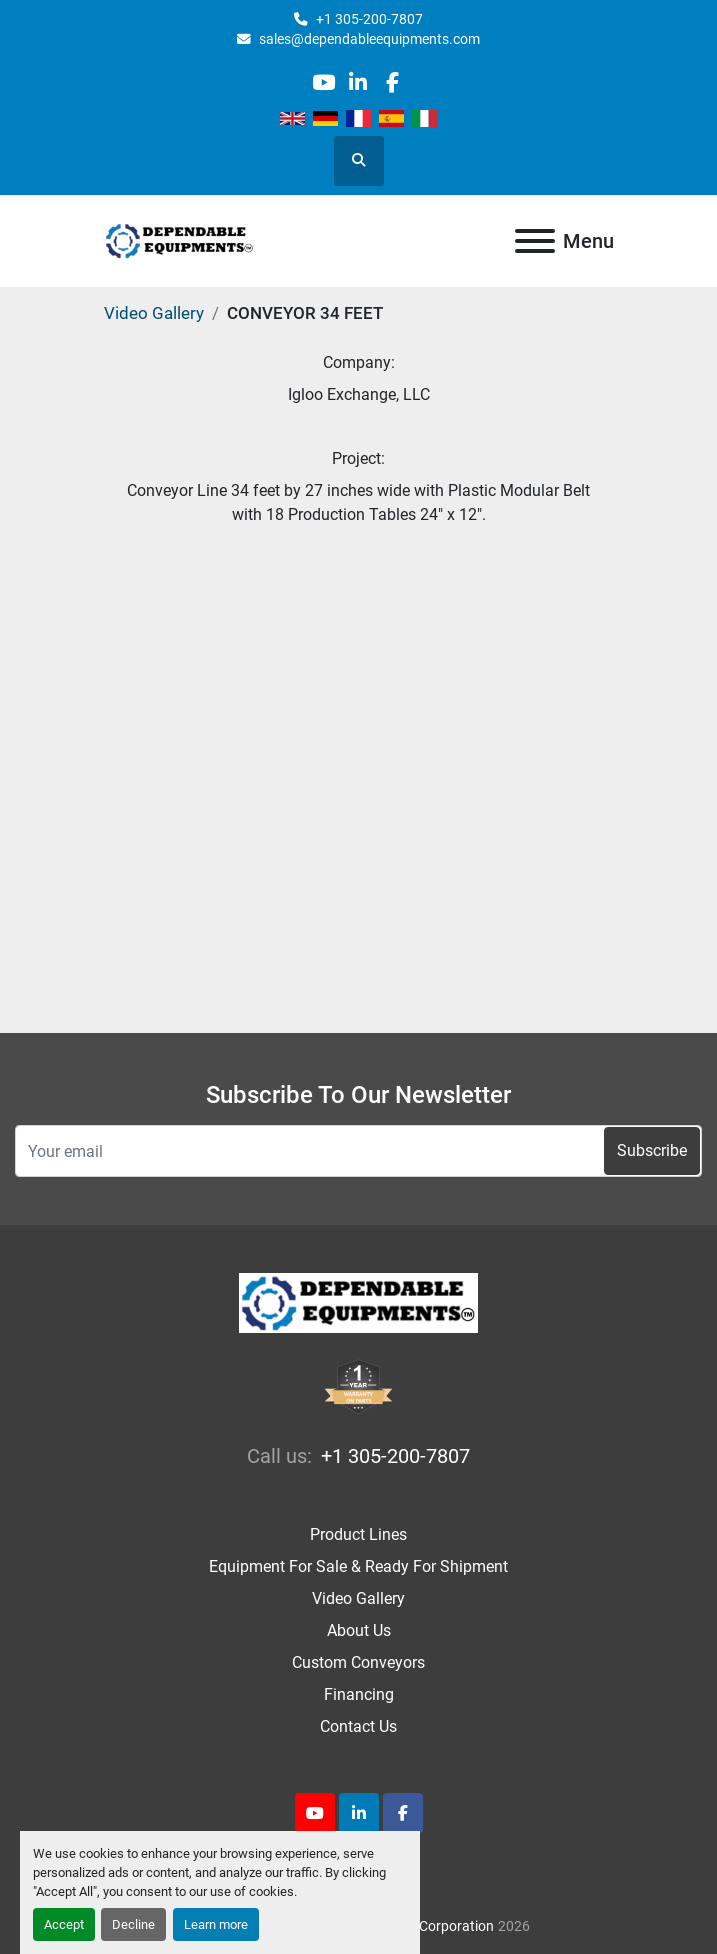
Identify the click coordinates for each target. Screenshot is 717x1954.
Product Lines (358, 1534)
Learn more (216, 1924)
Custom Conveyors (358, 1662)
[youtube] (323, 82)
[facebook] (392, 82)
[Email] (358, 1151)
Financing (359, 1694)
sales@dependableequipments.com (369, 39)
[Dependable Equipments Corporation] (358, 1302)
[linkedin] (357, 82)
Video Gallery (154, 313)
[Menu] (535, 241)
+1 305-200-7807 (369, 19)
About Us (359, 1630)
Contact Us (358, 1726)
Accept (64, 1924)
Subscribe (652, 1150)
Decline (133, 1924)
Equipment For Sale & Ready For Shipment (358, 1566)
